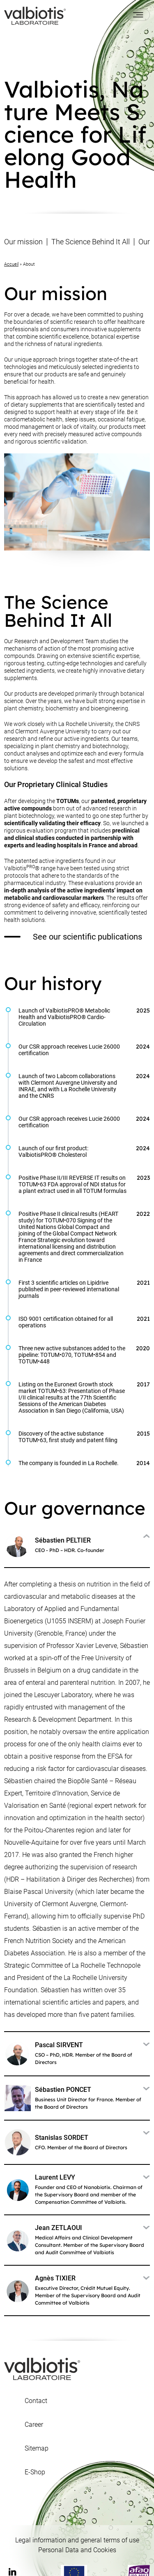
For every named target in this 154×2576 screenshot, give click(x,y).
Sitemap (36, 2448)
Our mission (23, 242)
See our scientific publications (73, 937)
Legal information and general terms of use (77, 2540)
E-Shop (35, 2472)
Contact (36, 2401)
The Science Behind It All (90, 242)
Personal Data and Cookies (77, 2550)
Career (34, 2424)
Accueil (11, 264)
